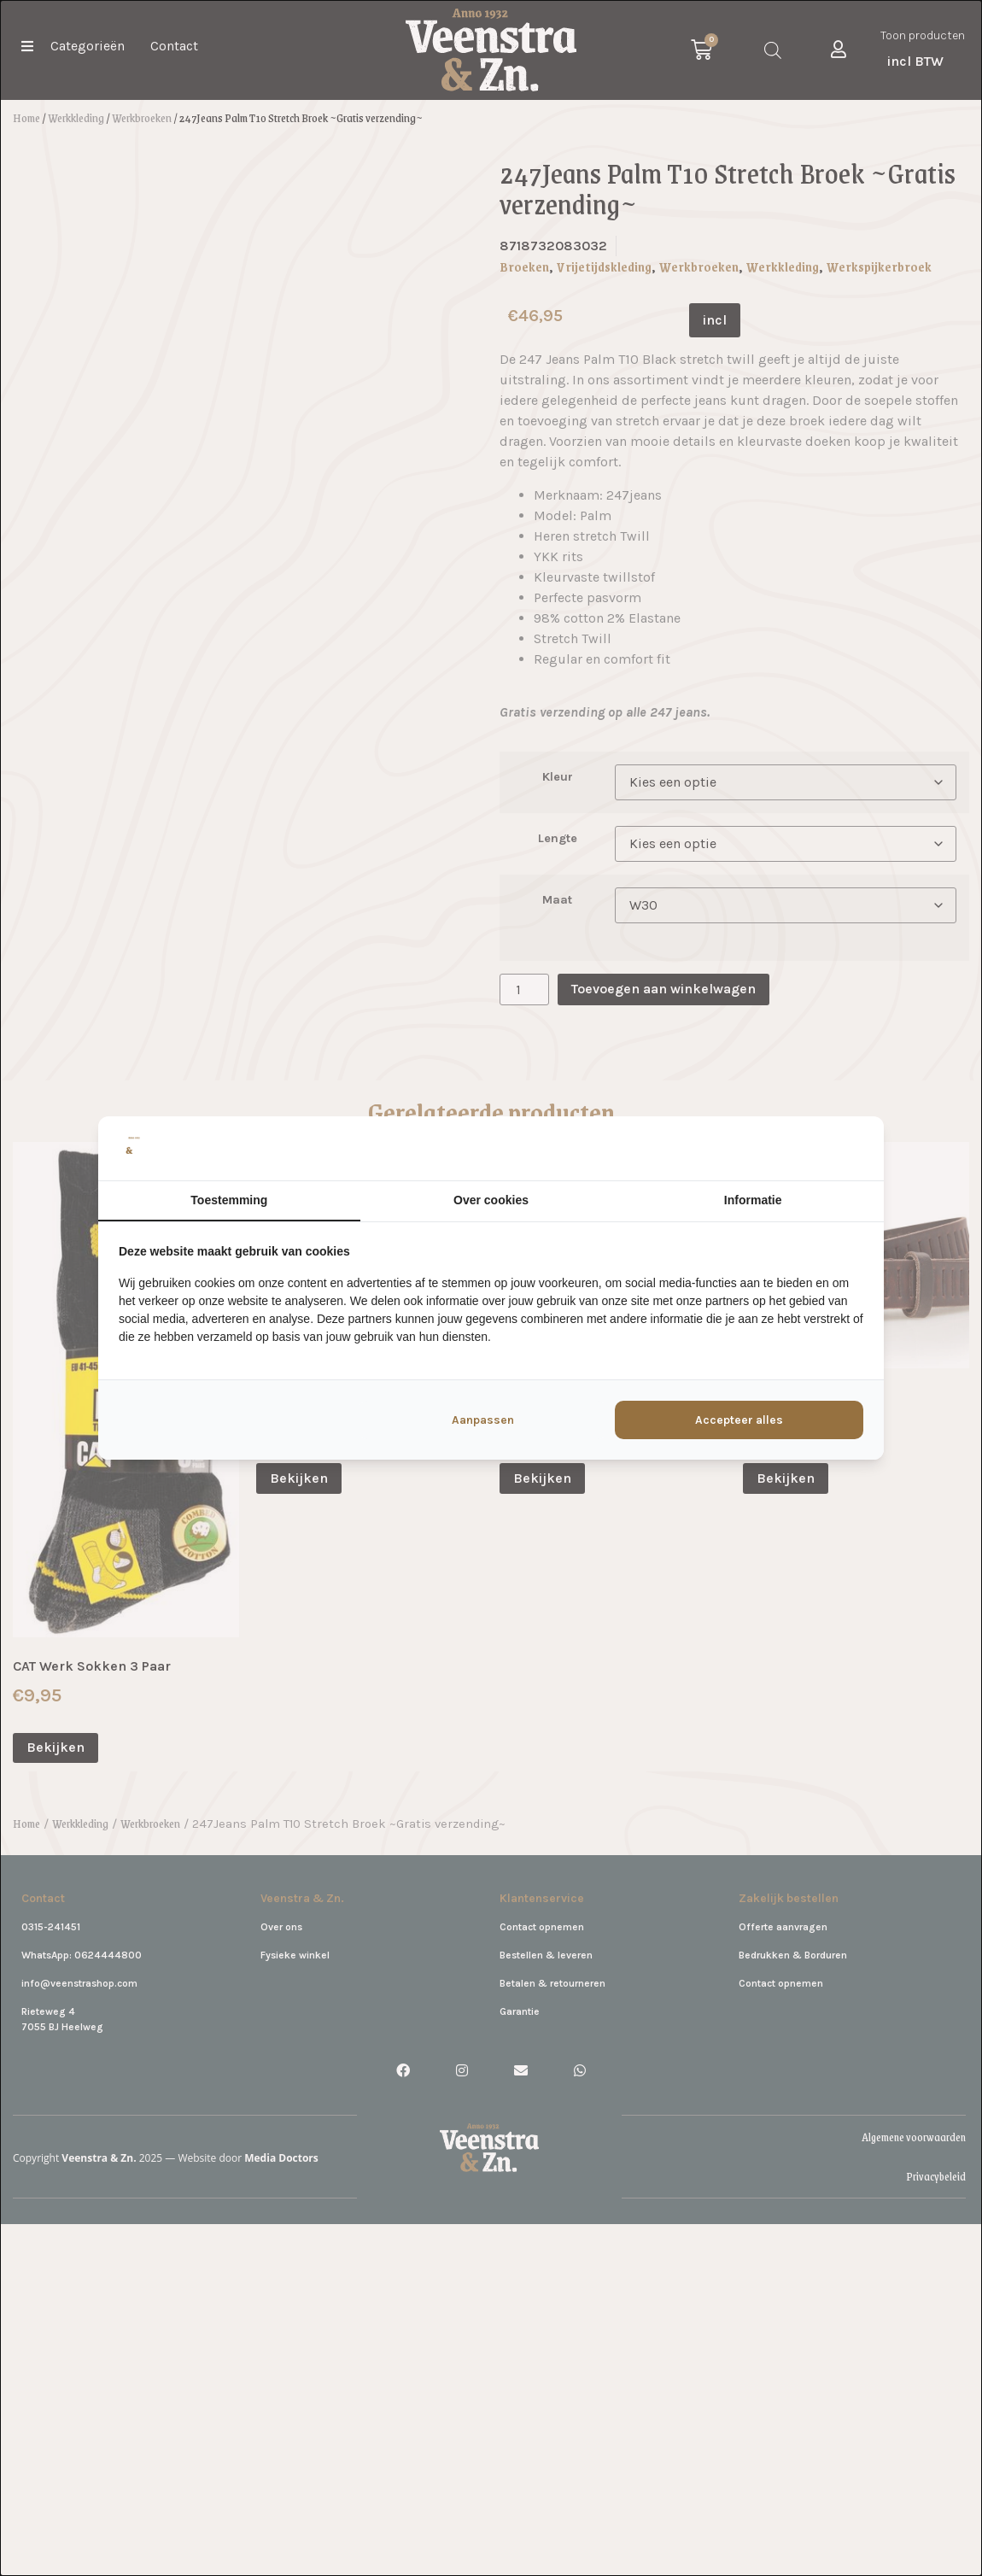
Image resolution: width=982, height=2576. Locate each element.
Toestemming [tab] (228, 1200)
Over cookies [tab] (491, 1200)
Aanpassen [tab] (483, 1420)
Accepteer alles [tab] (739, 1420)
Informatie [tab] (753, 1200)
